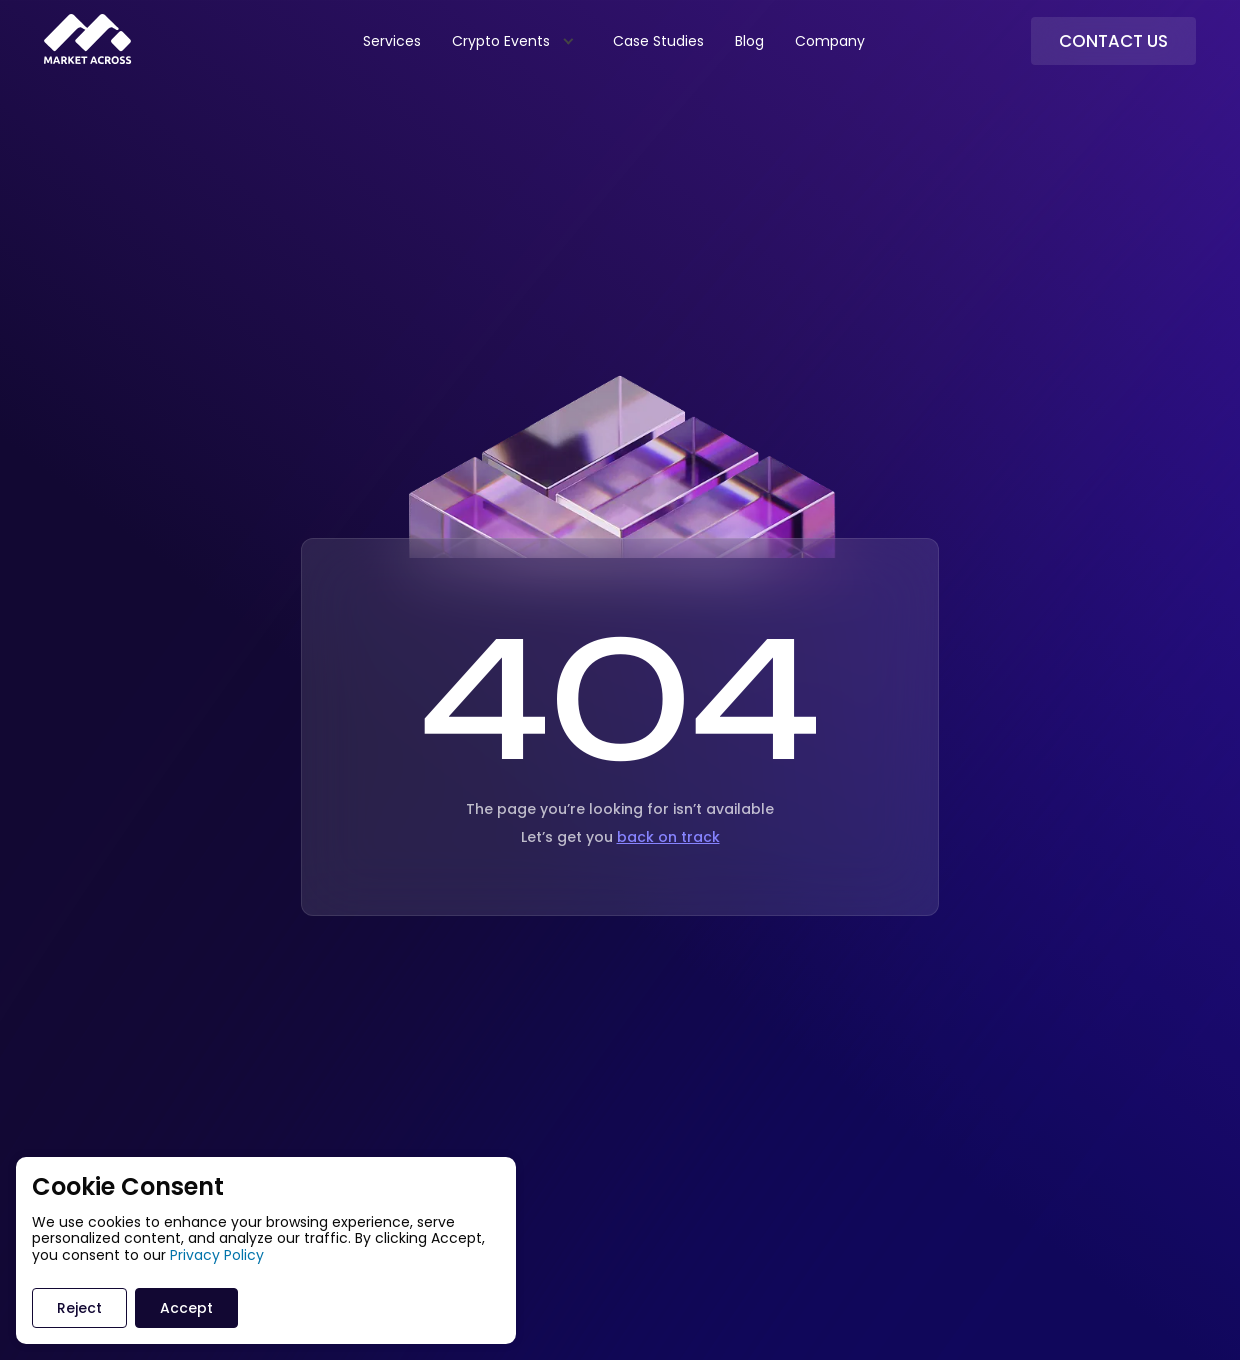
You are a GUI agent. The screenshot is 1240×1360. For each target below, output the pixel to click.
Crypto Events (501, 41)
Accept (186, 1308)
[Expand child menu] (567, 40)
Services (392, 41)
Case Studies (658, 41)
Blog (749, 41)
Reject (79, 1308)
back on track (668, 837)
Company (830, 41)
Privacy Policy (217, 1255)
